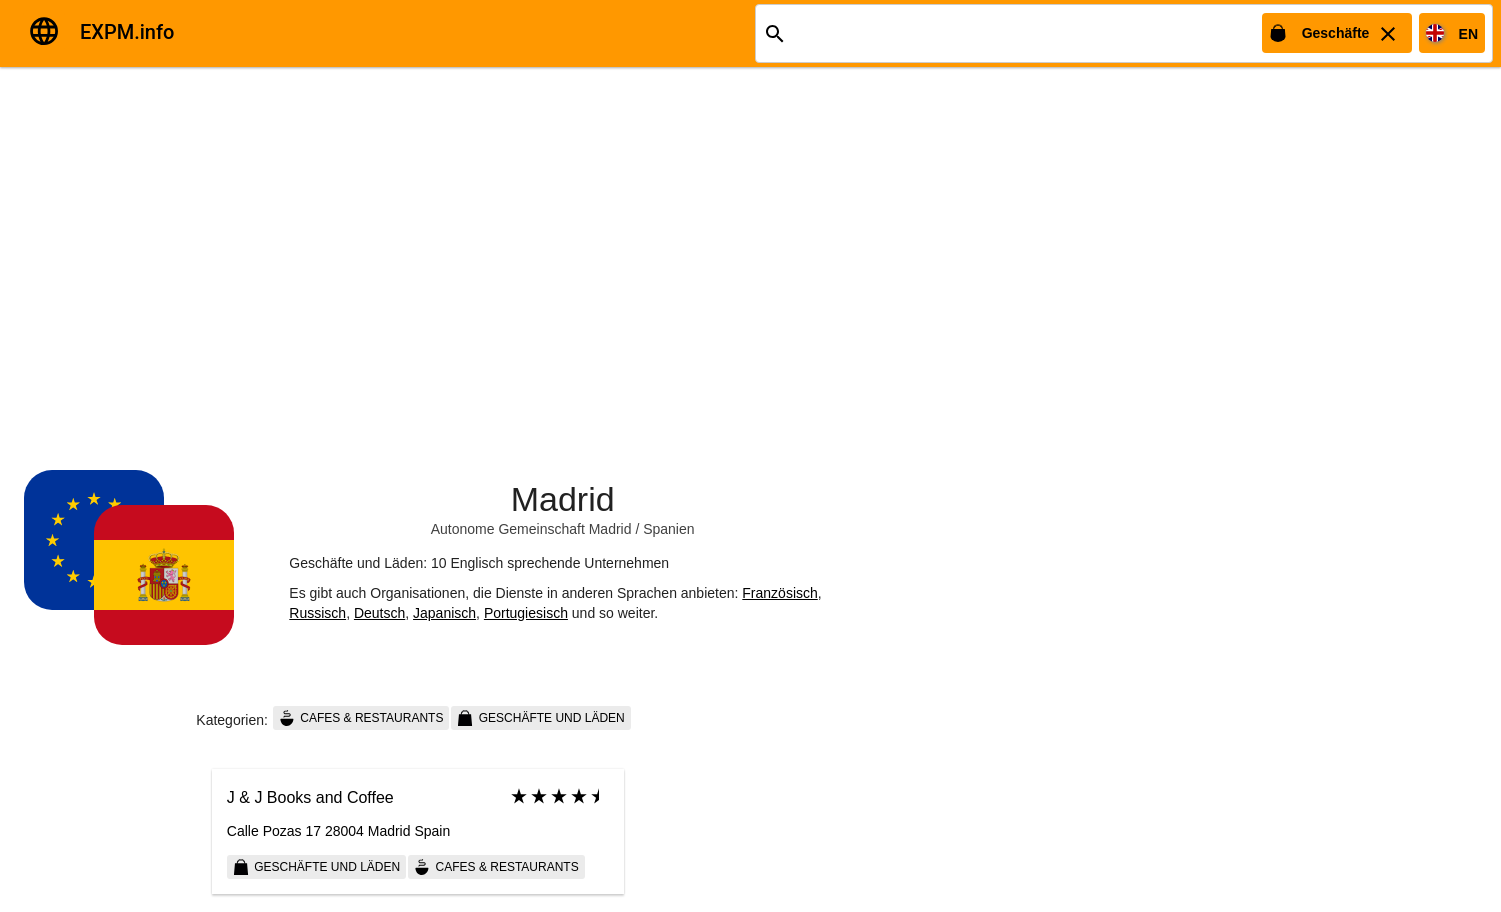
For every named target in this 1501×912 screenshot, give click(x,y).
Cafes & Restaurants (361, 718)
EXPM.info (127, 32)
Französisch (779, 593)
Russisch (317, 613)
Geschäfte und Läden (540, 718)
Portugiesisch (526, 613)
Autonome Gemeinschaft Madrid (531, 529)
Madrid (563, 499)
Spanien (668, 529)
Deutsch (379, 613)
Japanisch (444, 613)
